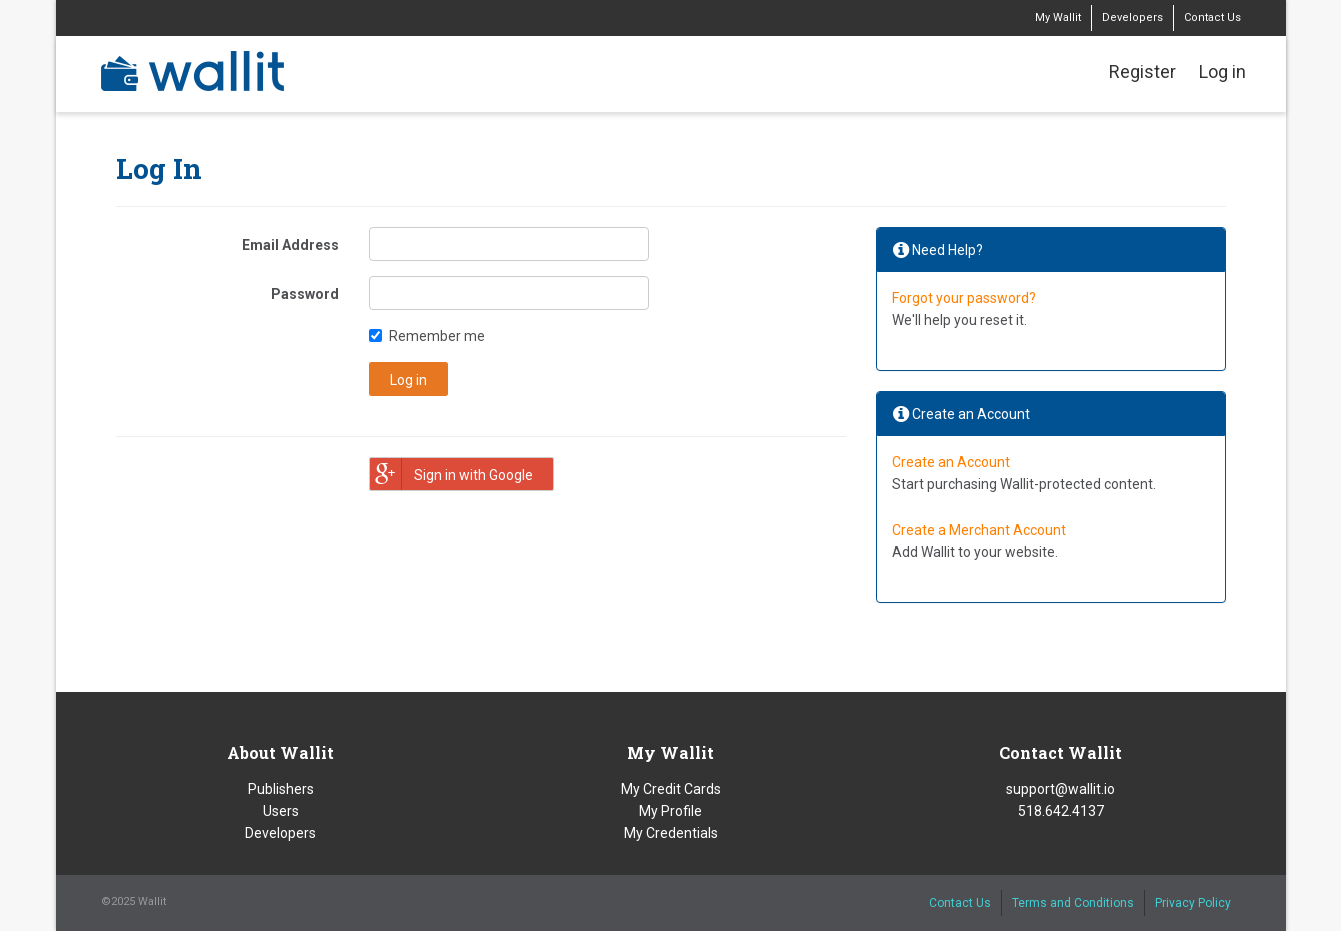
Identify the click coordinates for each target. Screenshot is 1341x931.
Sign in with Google (451, 474)
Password (305, 294)
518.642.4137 (1061, 811)
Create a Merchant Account (979, 530)
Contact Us (1212, 17)
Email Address (290, 245)
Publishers (281, 789)
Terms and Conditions (1073, 903)
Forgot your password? (964, 298)
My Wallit (1058, 17)
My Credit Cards (671, 789)
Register (1142, 71)
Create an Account (951, 462)
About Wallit (280, 752)
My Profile (670, 811)
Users (281, 811)
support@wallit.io (1060, 789)
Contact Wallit (1060, 752)
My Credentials (671, 833)
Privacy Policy (1193, 903)
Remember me (437, 336)
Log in (1222, 71)
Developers (1132, 17)
